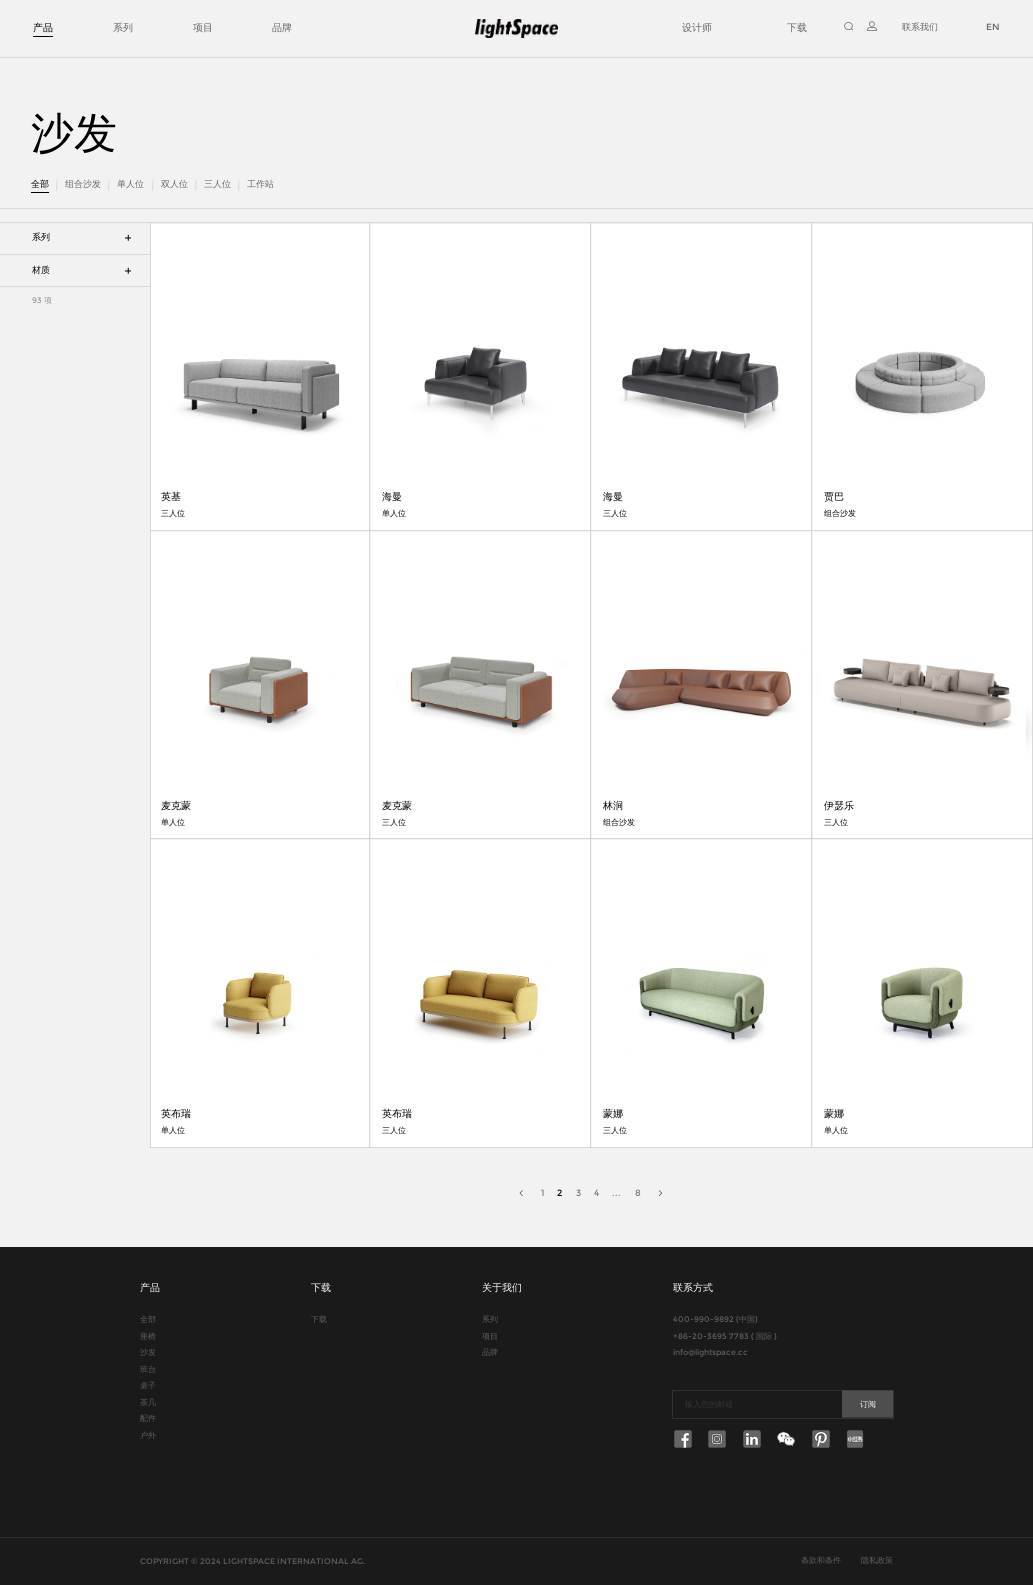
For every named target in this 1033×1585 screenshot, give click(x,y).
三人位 (217, 184)
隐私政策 (877, 1560)
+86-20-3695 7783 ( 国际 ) (725, 1336)
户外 (148, 1435)
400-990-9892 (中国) (715, 1319)
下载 (797, 27)
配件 (148, 1418)
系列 (123, 27)
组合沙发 (83, 184)
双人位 (174, 184)
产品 (43, 27)
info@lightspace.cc (710, 1352)
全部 (40, 184)
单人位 (130, 184)
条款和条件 (821, 1560)
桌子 (148, 1385)
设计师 (697, 27)
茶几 (148, 1402)
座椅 (148, 1336)
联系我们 (920, 27)
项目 (203, 27)
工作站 (260, 184)
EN (993, 27)
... (616, 1193)
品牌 (282, 27)
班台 (148, 1369)
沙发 (148, 1352)
